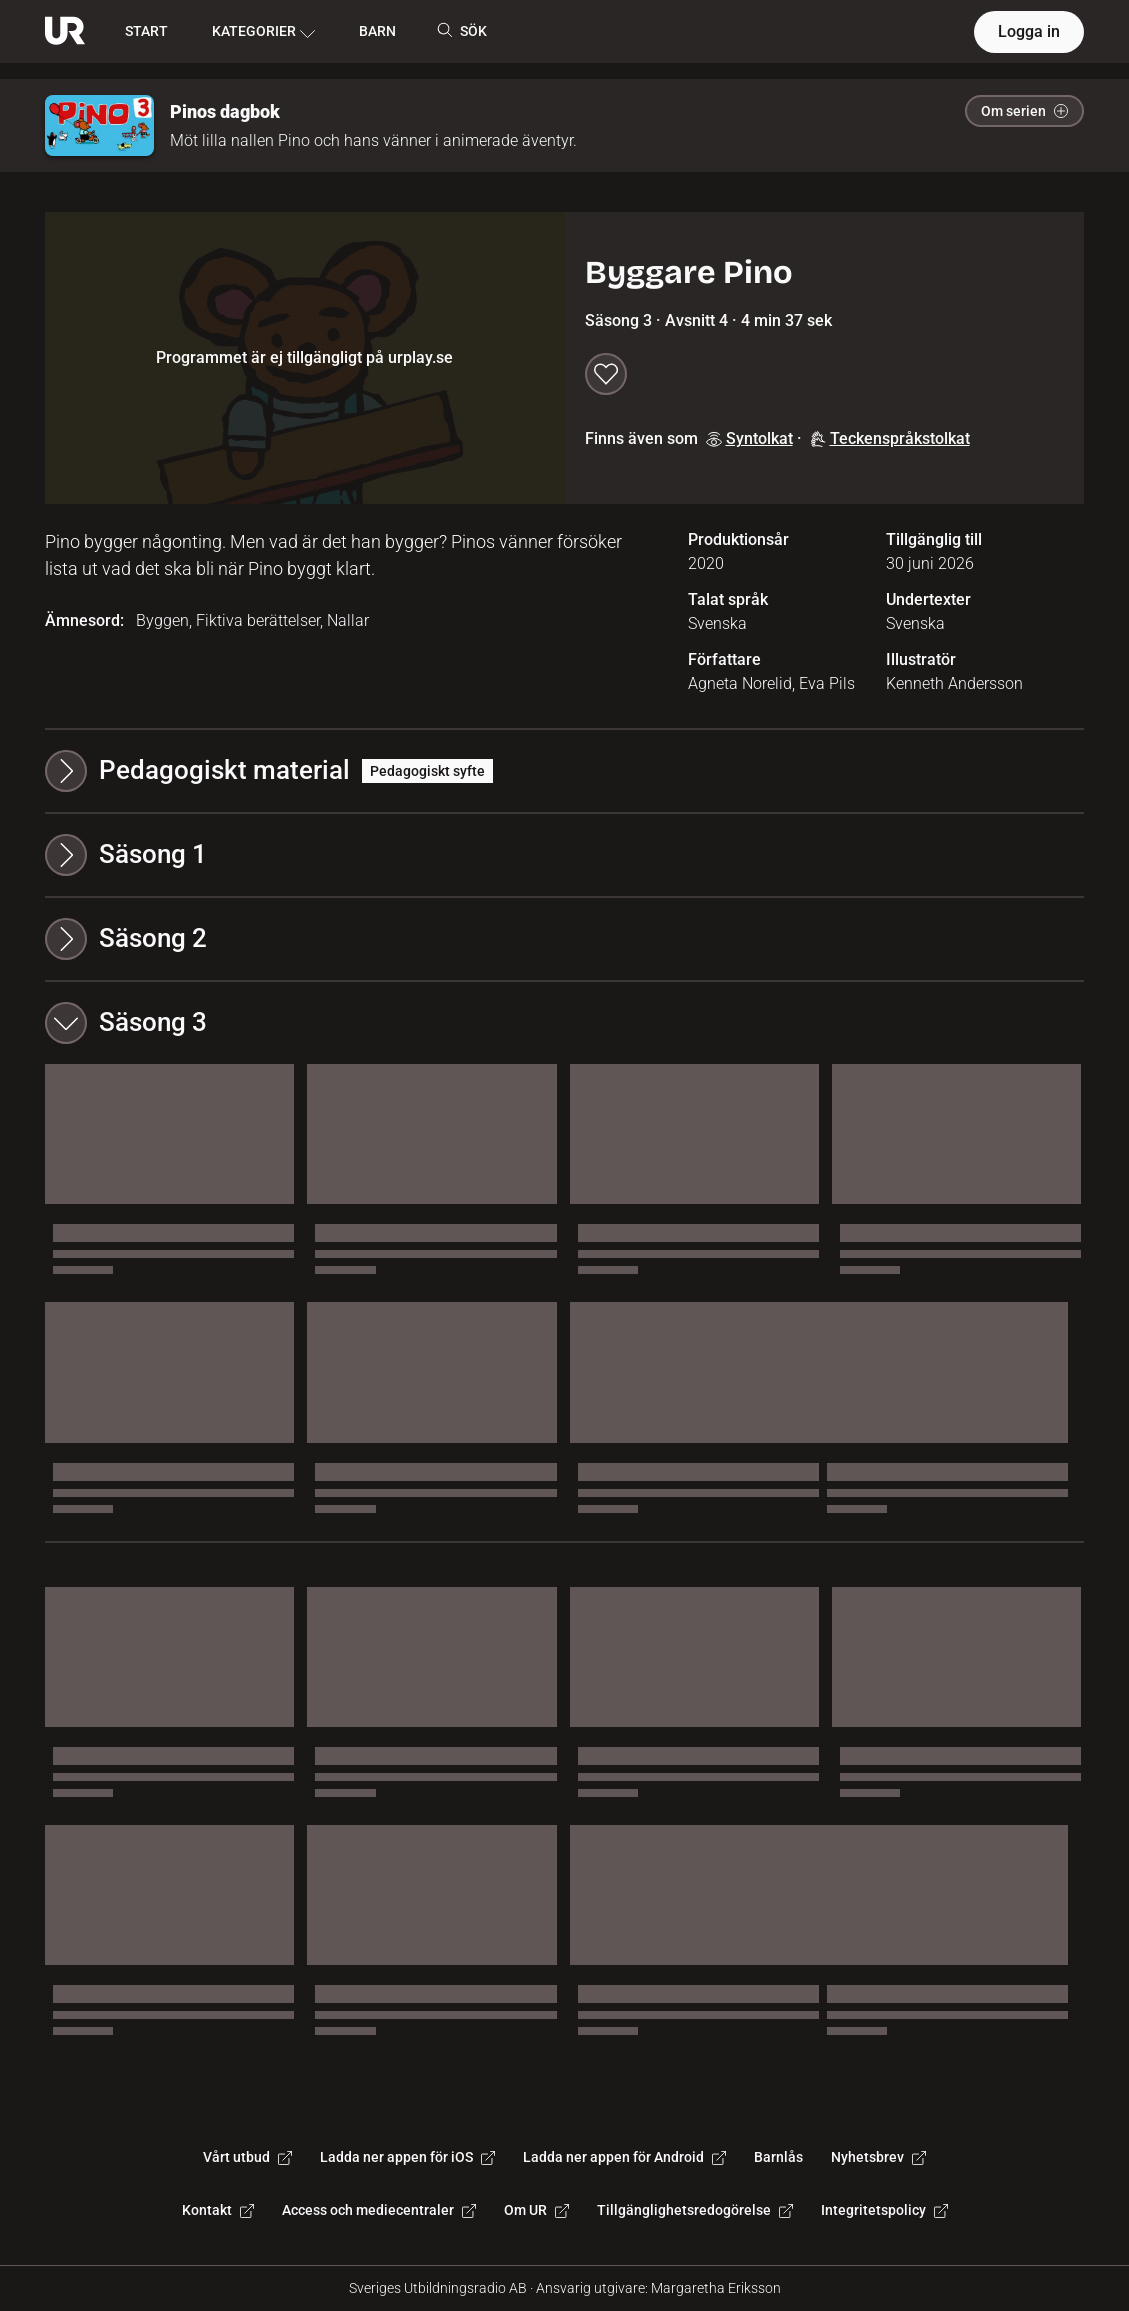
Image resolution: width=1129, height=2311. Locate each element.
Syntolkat (749, 438)
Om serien (1024, 111)
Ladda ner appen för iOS (407, 2157)
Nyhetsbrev (878, 2157)
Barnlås (778, 2157)
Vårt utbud (247, 2157)
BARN (377, 31)
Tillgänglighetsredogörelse (695, 2210)
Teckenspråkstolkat (890, 438)
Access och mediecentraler (379, 2210)
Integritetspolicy (884, 2210)
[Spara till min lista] (606, 374)
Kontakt (218, 2210)
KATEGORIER (263, 32)
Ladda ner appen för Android (624, 2157)
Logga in (1029, 31)
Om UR (536, 2210)
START (146, 31)
